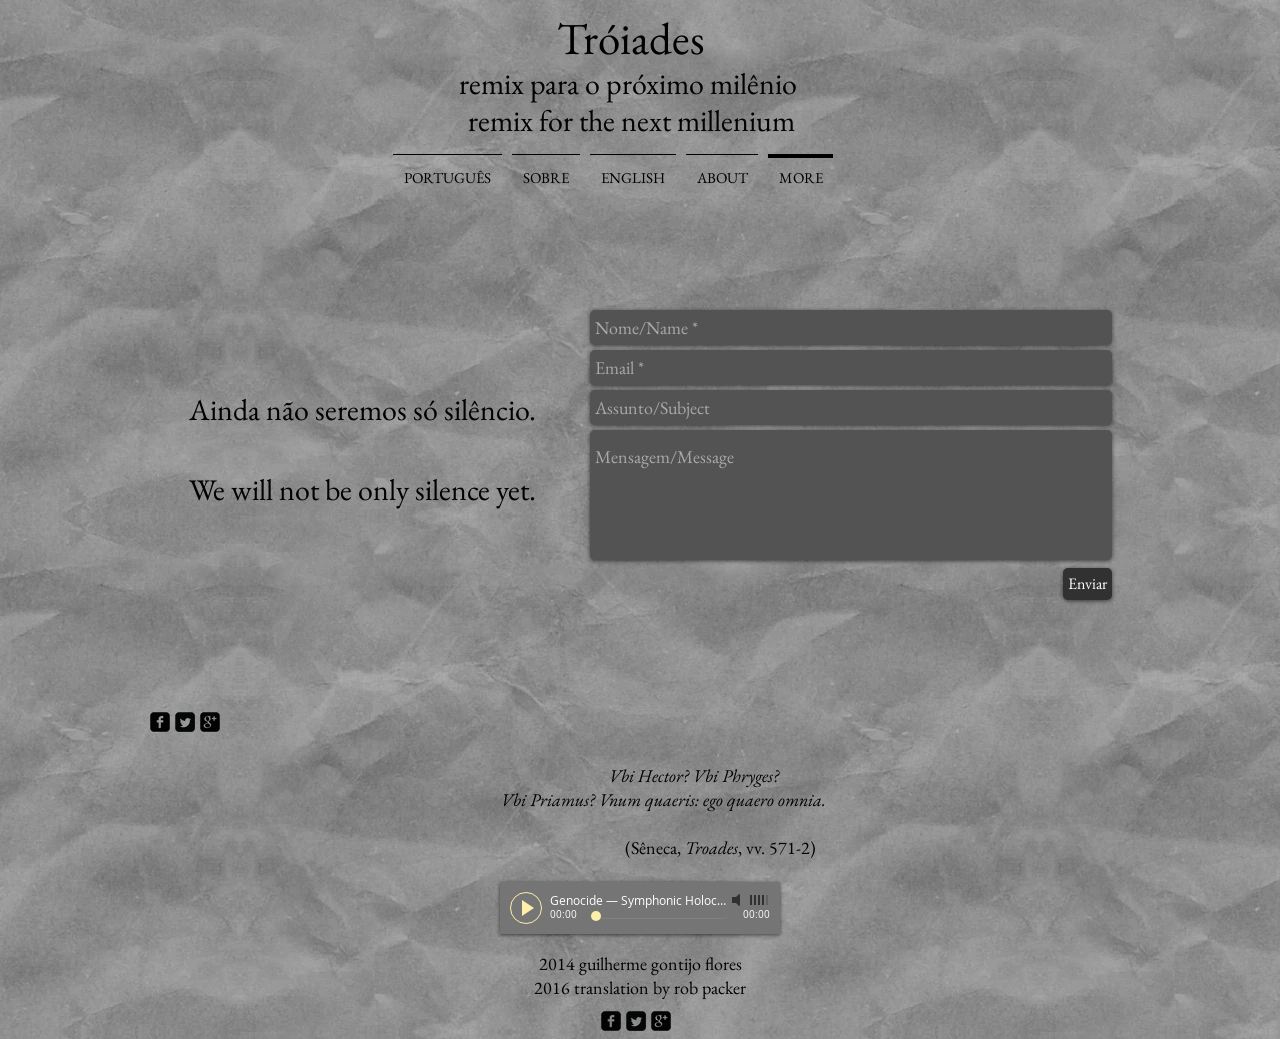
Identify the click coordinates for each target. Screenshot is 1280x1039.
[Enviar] (1087, 584)
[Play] (526, 908)
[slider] (760, 900)
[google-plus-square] (210, 722)
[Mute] (738, 900)
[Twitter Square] (185, 722)
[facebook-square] (160, 722)
